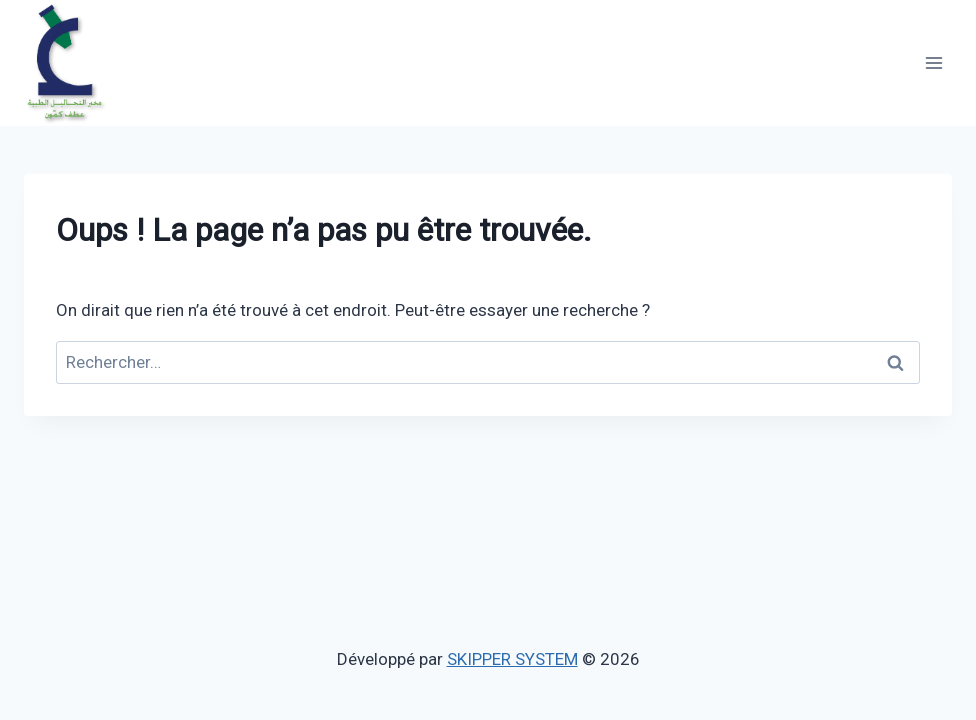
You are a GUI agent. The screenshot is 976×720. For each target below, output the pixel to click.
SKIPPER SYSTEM (512, 659)
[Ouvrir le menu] (933, 62)
